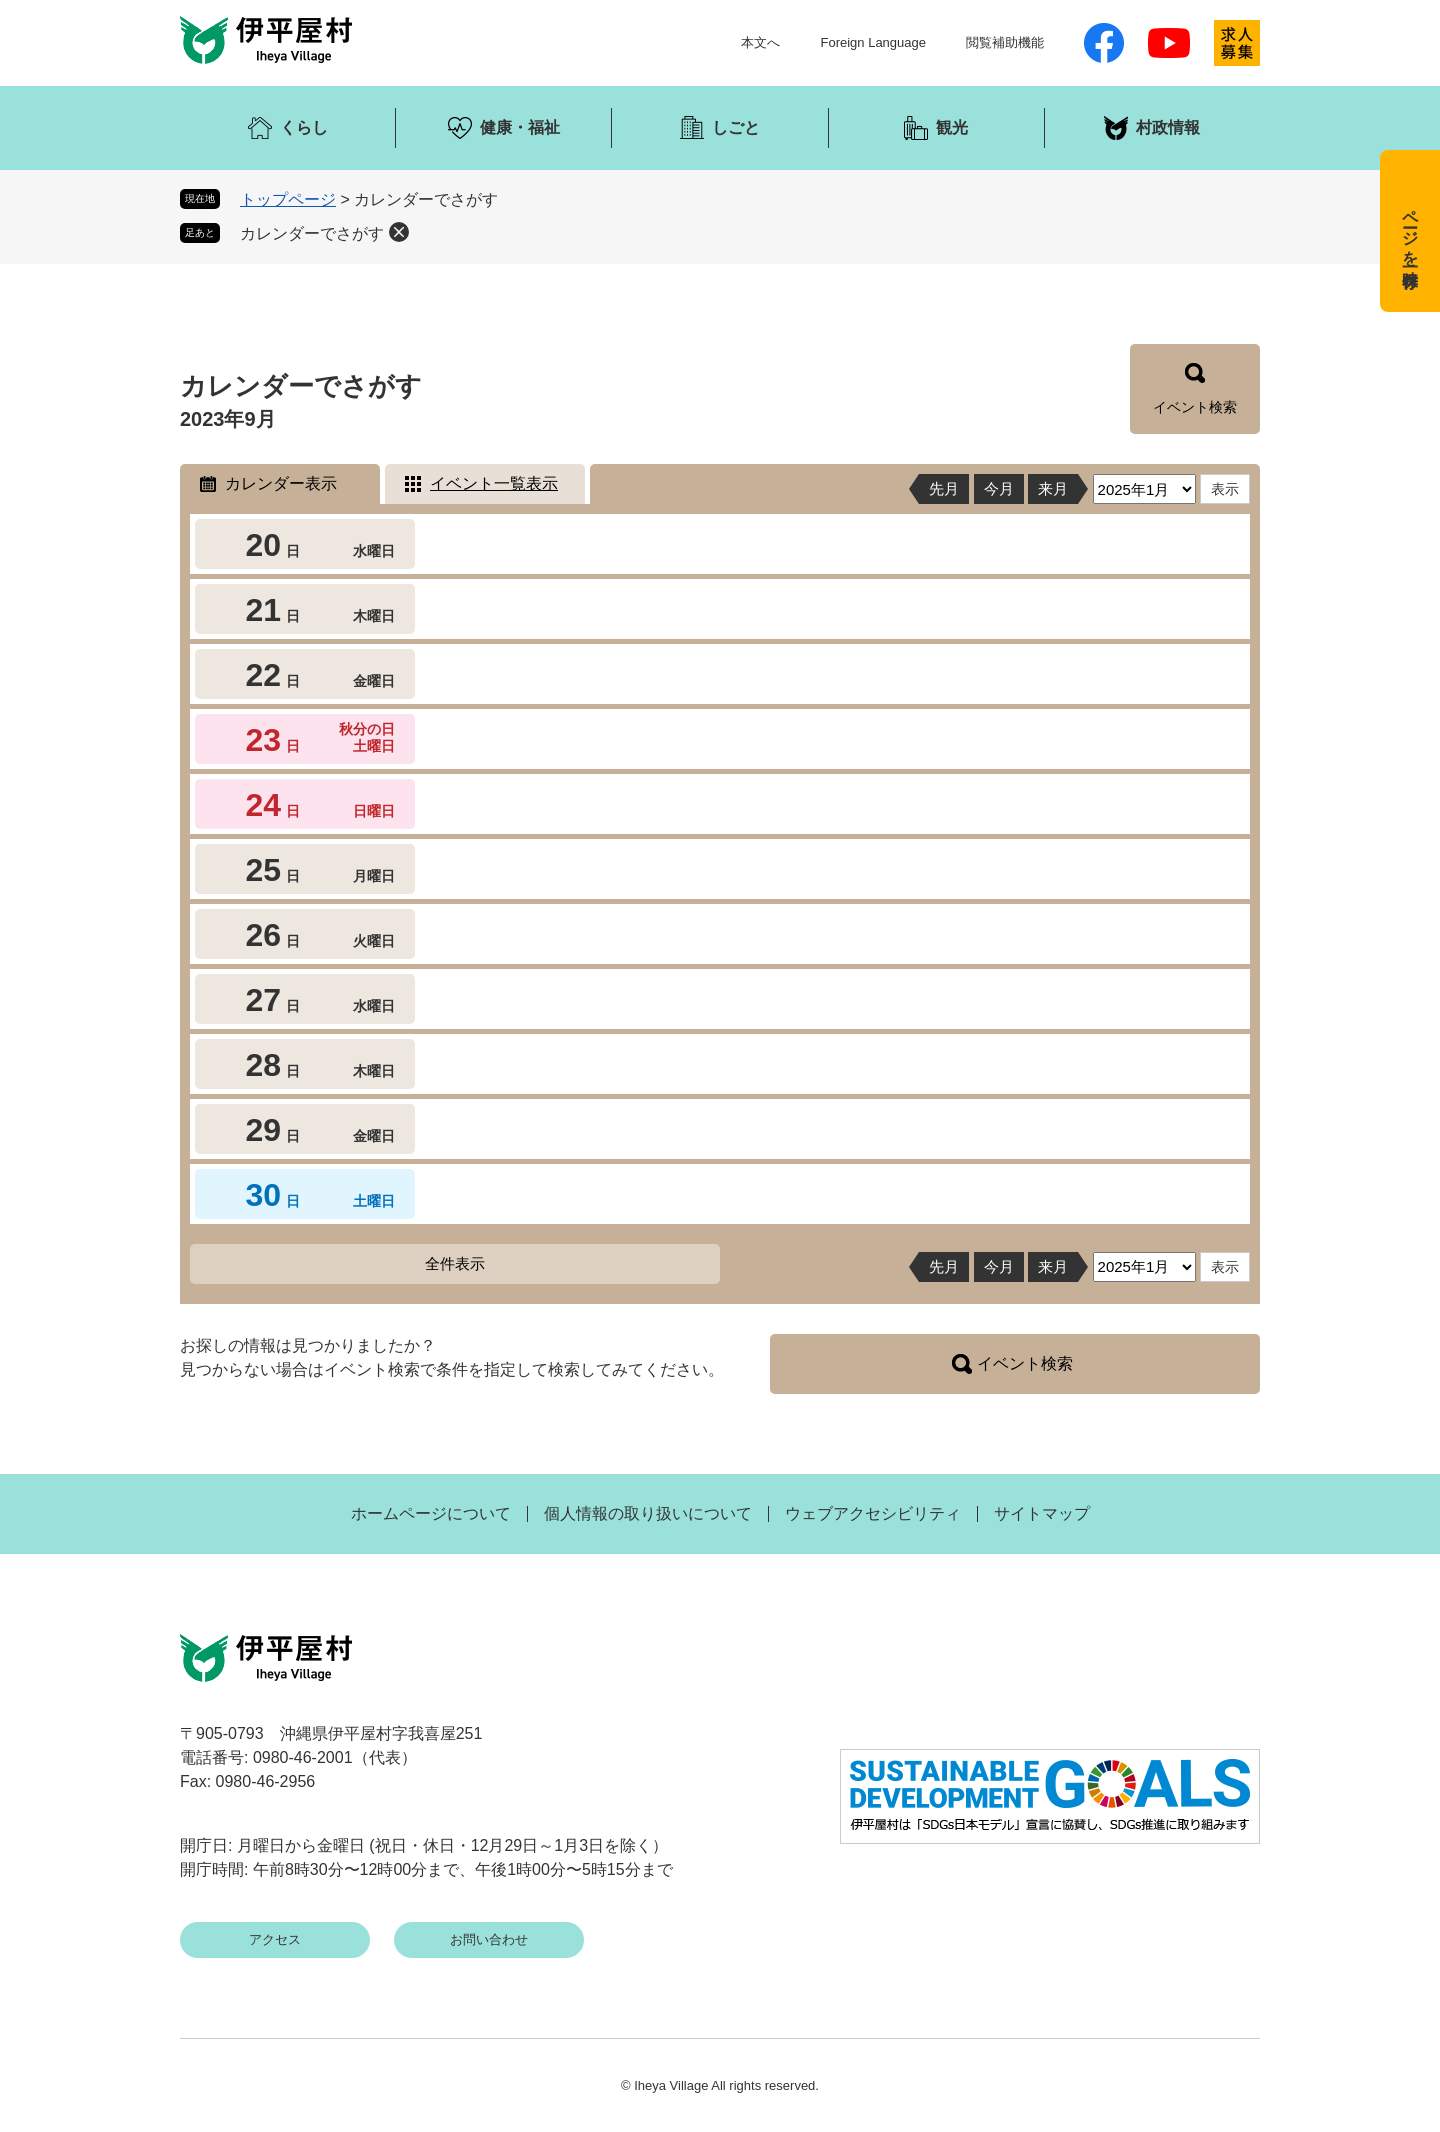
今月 (999, 488)
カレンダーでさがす (312, 233)
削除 (399, 232)
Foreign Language (873, 42)
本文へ (760, 42)
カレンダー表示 (281, 483)
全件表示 (455, 1263)
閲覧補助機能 (1005, 42)
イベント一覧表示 (494, 483)
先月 (944, 488)
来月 (1053, 488)
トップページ (288, 199)
